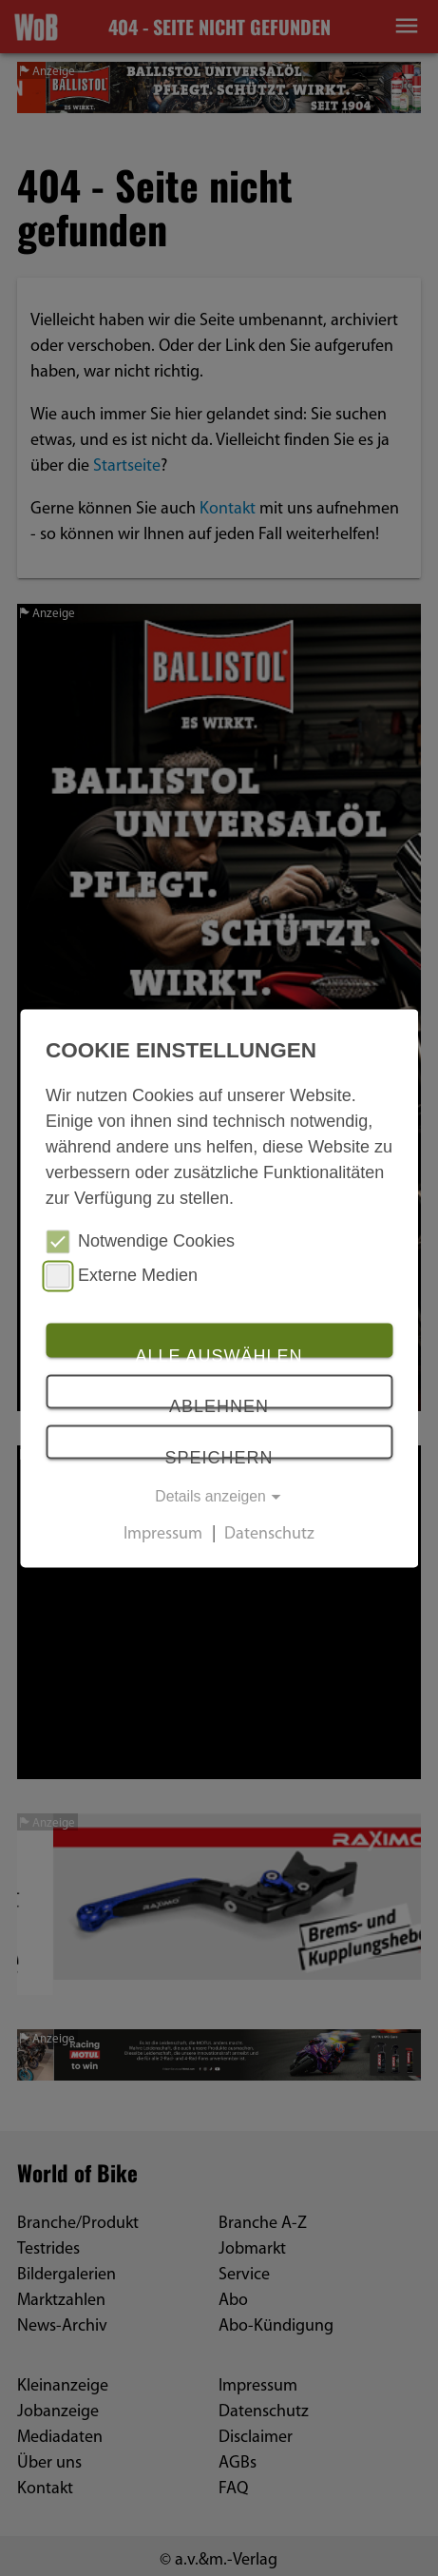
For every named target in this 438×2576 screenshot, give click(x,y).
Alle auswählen (218, 1352)
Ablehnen (219, 1403)
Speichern (218, 1454)
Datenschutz (269, 1534)
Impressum (163, 1534)
